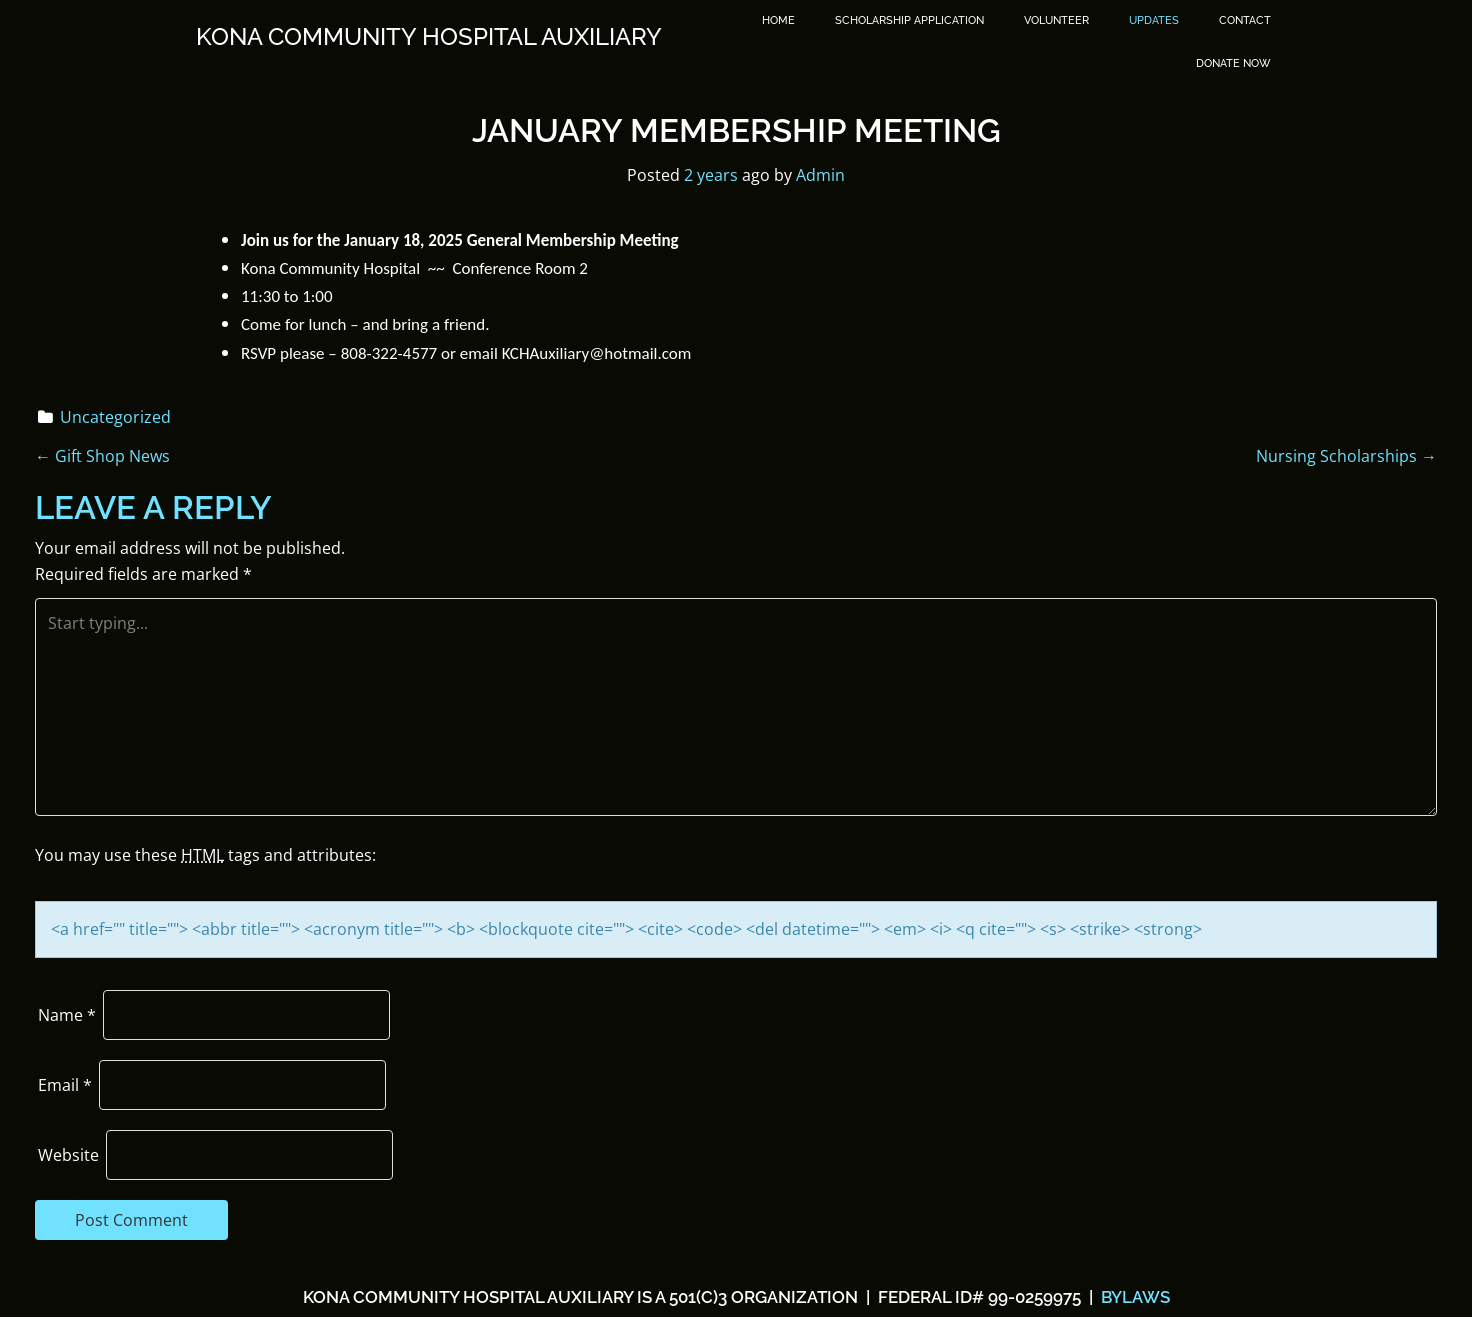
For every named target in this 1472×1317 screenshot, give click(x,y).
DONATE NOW (1233, 63)
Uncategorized (115, 417)
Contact (1245, 20)
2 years (711, 175)
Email (65, 1085)
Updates (1154, 20)
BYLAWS (1133, 1297)
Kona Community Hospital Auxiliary (429, 37)
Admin (820, 175)
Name (67, 1015)
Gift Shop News (102, 456)
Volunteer (1056, 20)
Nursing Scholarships (1346, 456)
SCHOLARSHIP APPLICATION (909, 20)
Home (778, 20)
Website (68, 1155)
